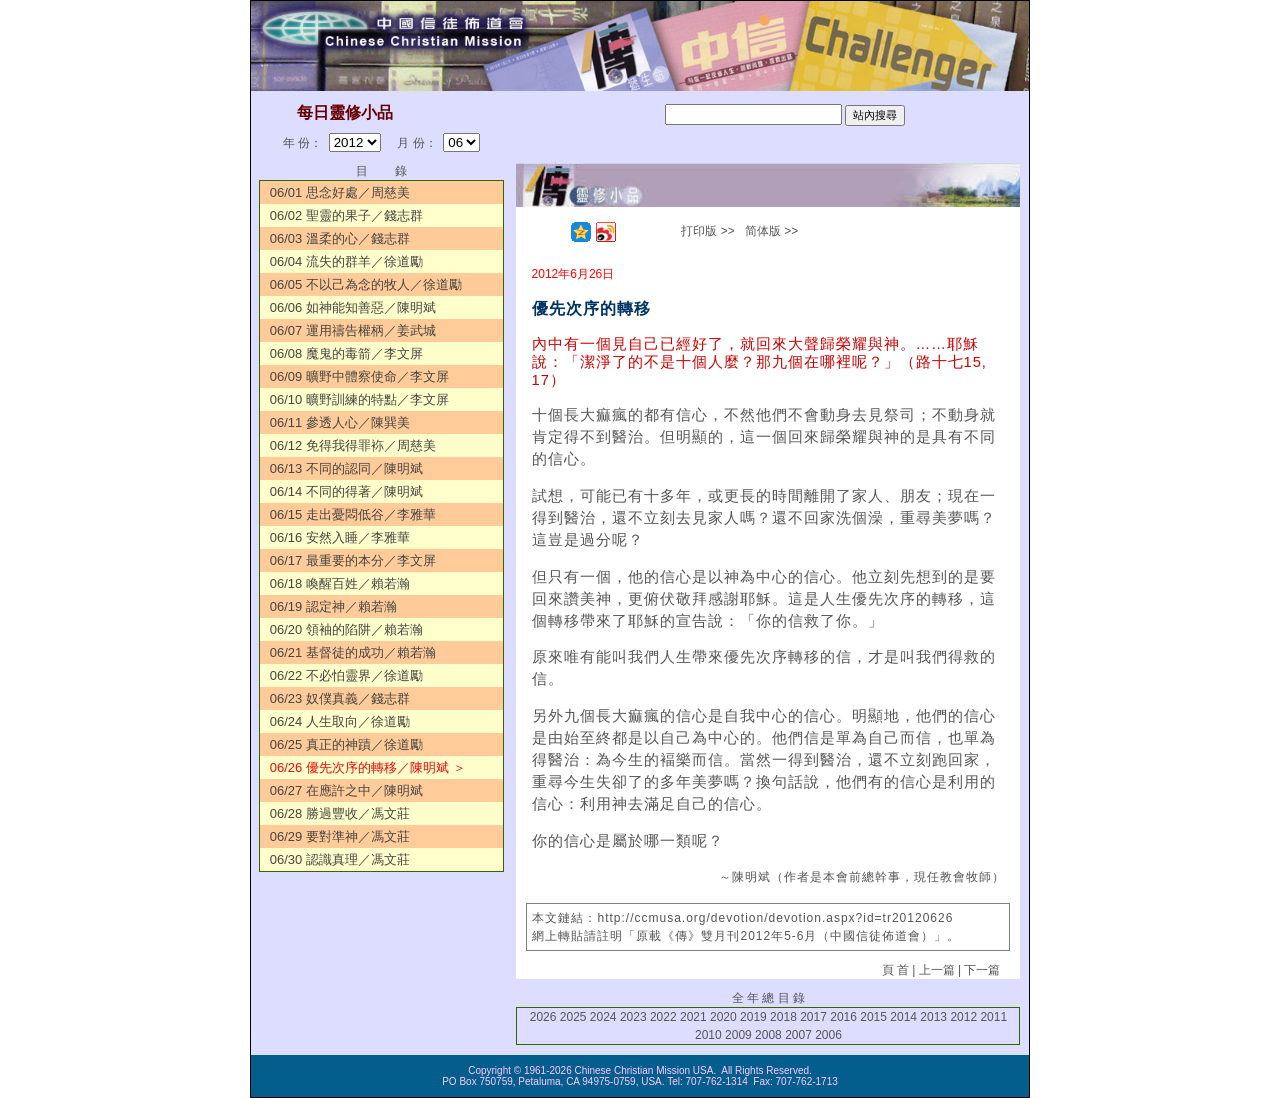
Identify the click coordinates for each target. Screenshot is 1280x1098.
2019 (753, 1017)
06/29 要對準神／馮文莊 (340, 836)
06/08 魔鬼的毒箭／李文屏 (346, 353)
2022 (663, 1017)
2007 (798, 1035)
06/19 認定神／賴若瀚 (333, 606)
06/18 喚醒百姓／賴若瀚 (340, 583)
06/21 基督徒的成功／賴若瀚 (353, 652)
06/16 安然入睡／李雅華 (340, 537)
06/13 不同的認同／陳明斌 (346, 468)
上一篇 (937, 970)
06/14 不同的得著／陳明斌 (346, 491)
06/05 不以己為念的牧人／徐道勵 (366, 284)
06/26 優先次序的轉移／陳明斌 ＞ (368, 767)
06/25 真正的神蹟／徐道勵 (346, 744)
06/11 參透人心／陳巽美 (340, 422)
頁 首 (895, 970)
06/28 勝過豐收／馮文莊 (340, 813)
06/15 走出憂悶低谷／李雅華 (353, 514)
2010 (708, 1035)
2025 (573, 1017)
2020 (723, 1017)
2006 (828, 1035)
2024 (603, 1017)
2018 (783, 1017)
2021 (693, 1017)
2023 (633, 1017)
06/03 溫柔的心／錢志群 (340, 238)
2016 (843, 1017)
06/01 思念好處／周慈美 (340, 192)
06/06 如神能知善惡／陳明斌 (353, 307)
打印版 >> (707, 231)
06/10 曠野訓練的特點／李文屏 (359, 399)
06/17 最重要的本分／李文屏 (353, 560)
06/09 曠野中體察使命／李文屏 (359, 376)
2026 (543, 1017)
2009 (738, 1035)
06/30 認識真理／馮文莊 (340, 859)
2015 (873, 1017)
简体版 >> (771, 231)
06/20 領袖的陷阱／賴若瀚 (346, 629)
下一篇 (982, 970)
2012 (963, 1017)
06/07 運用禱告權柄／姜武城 (353, 330)
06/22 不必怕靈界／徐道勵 (346, 675)
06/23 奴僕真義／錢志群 (340, 698)
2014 (903, 1017)
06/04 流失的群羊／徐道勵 (346, 261)
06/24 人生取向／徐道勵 (340, 721)
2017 (813, 1017)
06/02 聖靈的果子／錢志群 (346, 215)
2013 (933, 1017)
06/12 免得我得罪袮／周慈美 (353, 445)
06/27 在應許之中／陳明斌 (346, 790)
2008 (768, 1035)
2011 (993, 1017)
